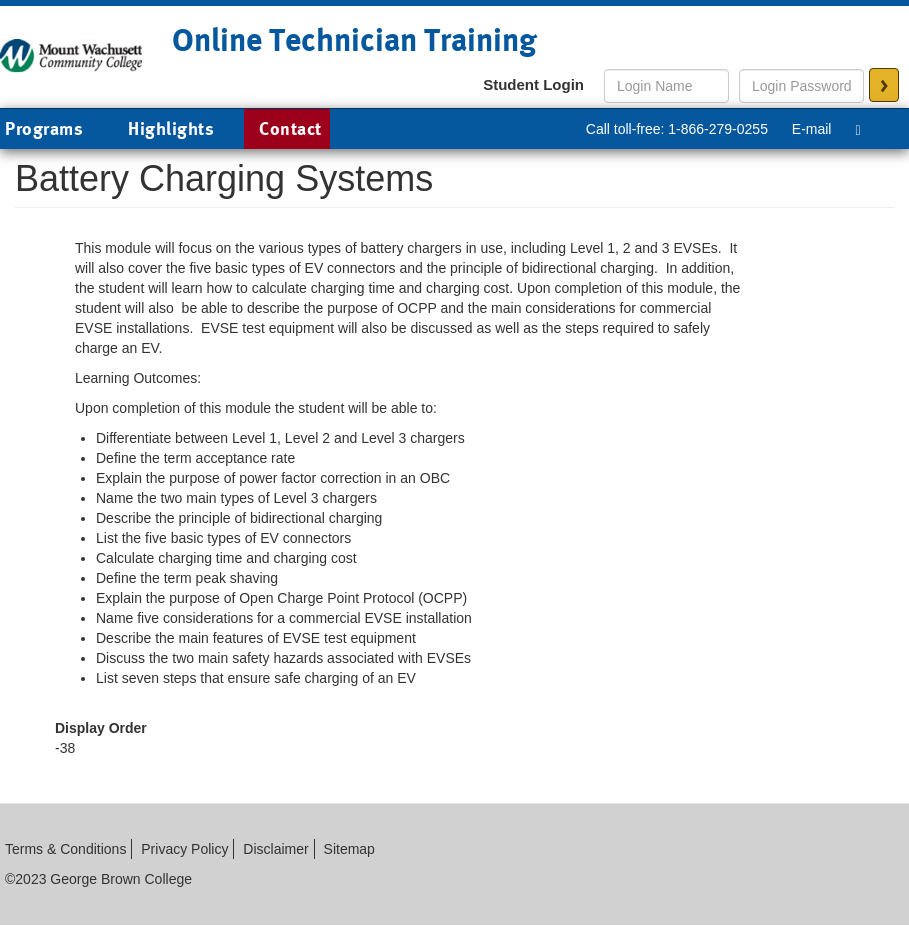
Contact (290, 128)
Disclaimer (275, 849)
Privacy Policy (184, 849)
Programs (59, 130)
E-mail (812, 129)
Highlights (171, 128)
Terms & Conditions (65, 849)
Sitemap (349, 849)
